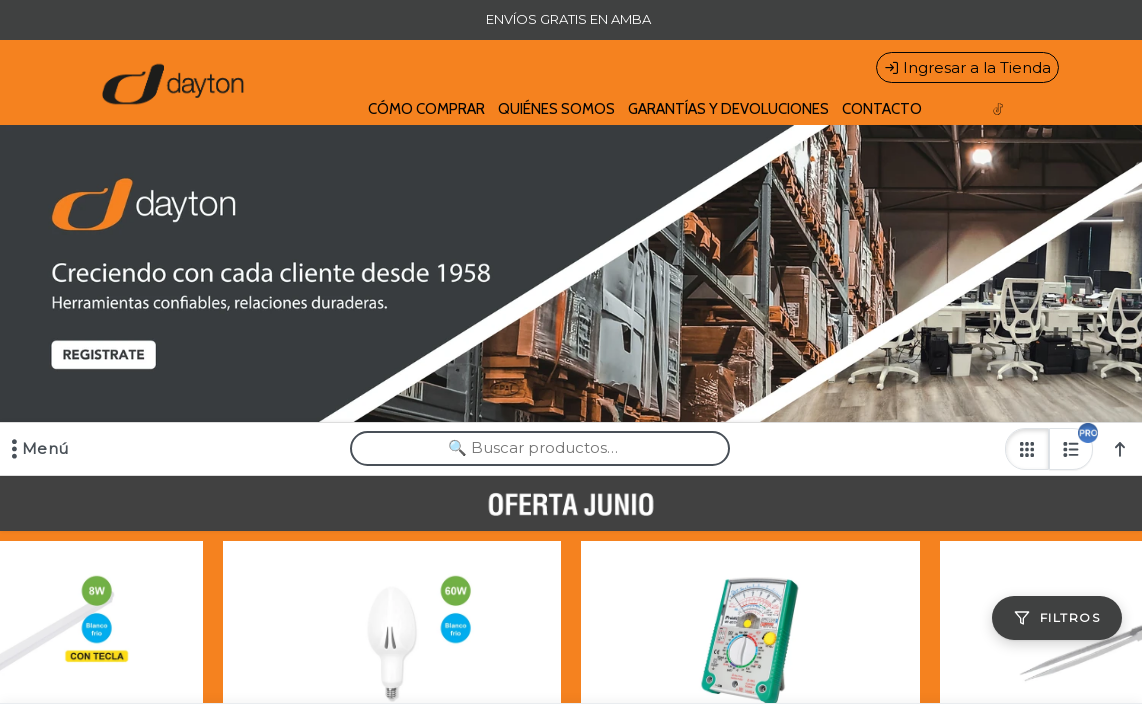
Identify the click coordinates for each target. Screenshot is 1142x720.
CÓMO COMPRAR (426, 109)
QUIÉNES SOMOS (556, 109)
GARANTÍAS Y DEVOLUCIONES (728, 109)
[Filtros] (1057, 618)
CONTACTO (882, 109)
